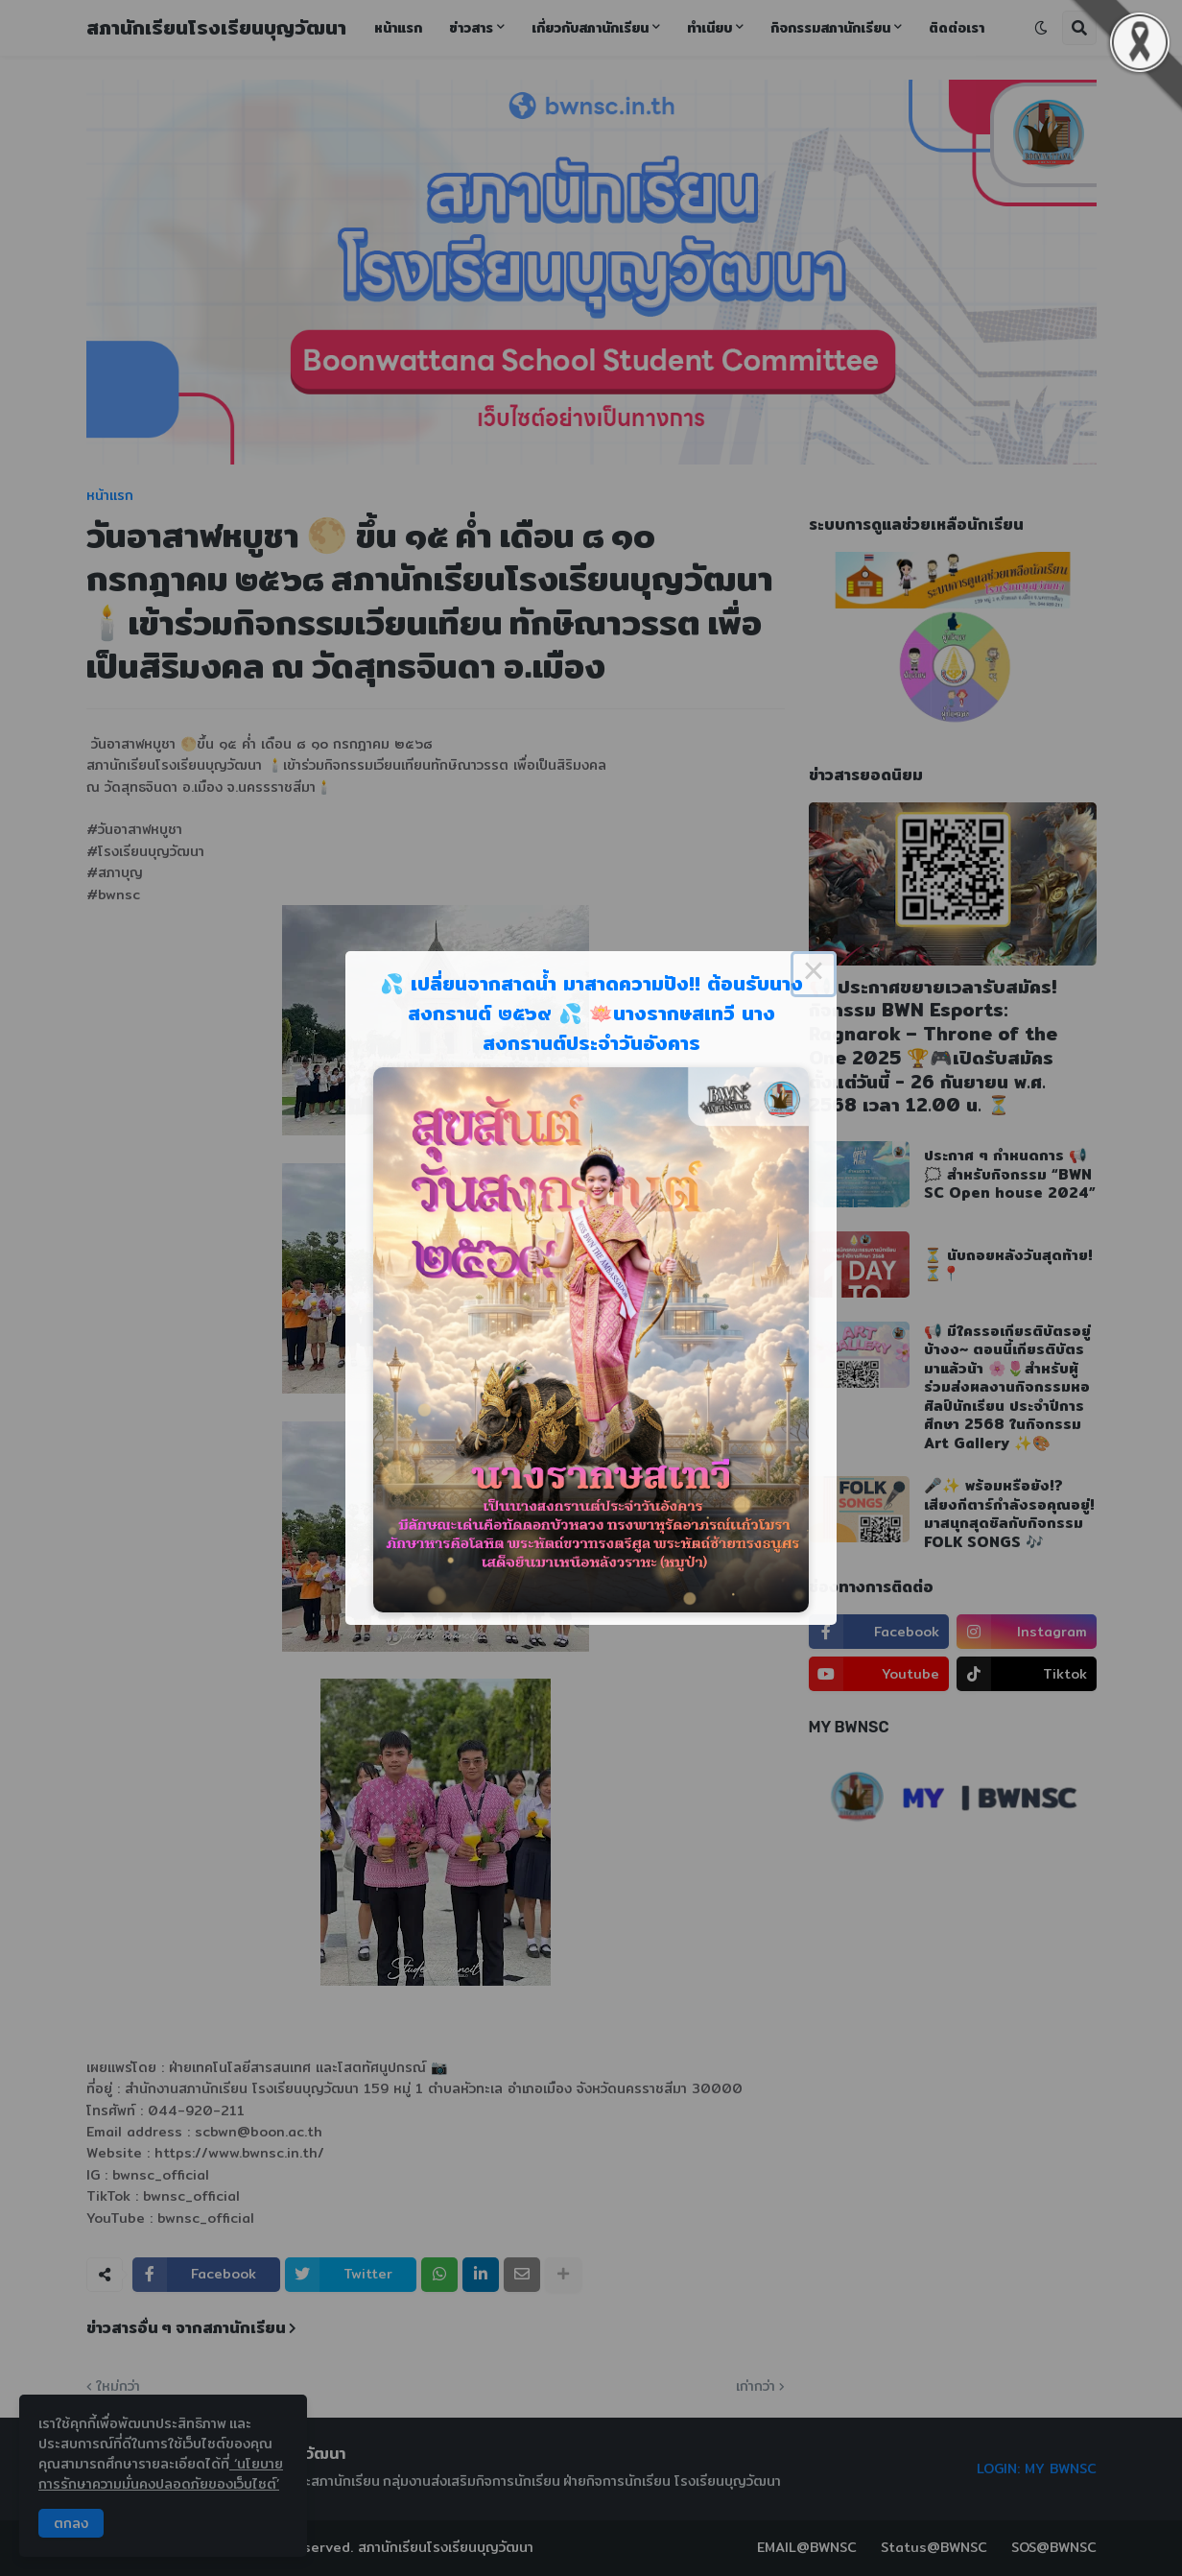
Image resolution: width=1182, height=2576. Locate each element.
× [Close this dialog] (813, 974)
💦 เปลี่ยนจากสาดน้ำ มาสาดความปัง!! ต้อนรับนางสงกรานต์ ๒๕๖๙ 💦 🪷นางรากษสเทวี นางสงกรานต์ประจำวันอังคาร (591, 1013)
